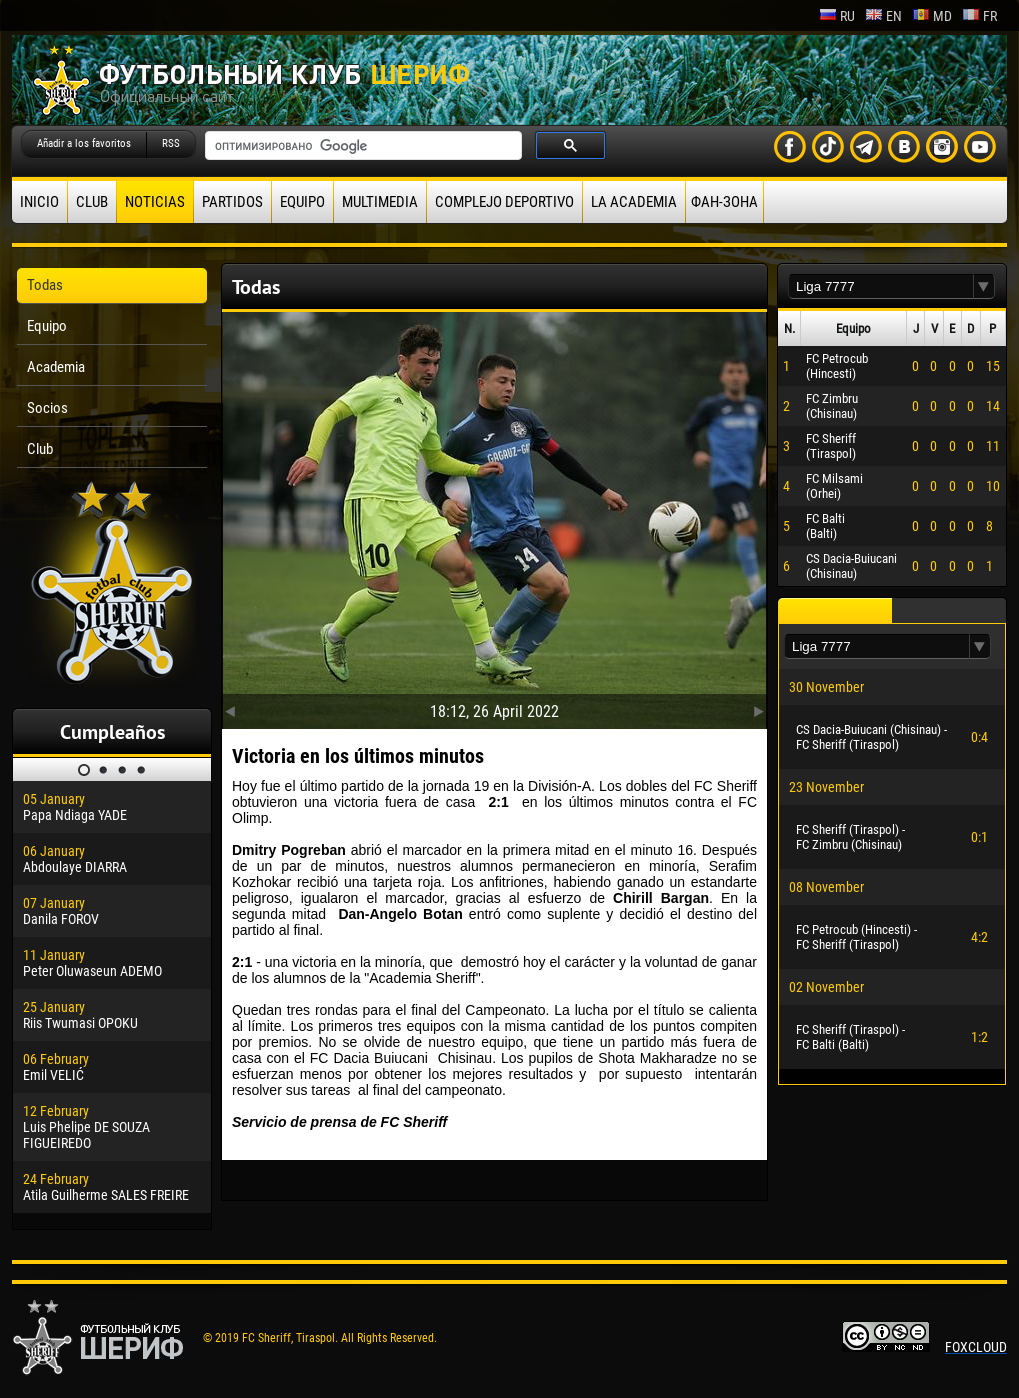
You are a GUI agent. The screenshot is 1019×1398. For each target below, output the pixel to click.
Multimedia (380, 202)
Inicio (39, 202)
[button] (984, 286)
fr (979, 16)
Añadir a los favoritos (84, 143)
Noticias (155, 202)
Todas (45, 285)
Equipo (302, 202)
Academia (56, 367)
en (883, 16)
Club (92, 202)
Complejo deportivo (504, 202)
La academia (634, 202)
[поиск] (361, 146)
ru (837, 16)
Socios (47, 408)
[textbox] (881, 286)
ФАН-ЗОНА (724, 202)
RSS (171, 143)
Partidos (232, 202)
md (932, 16)
